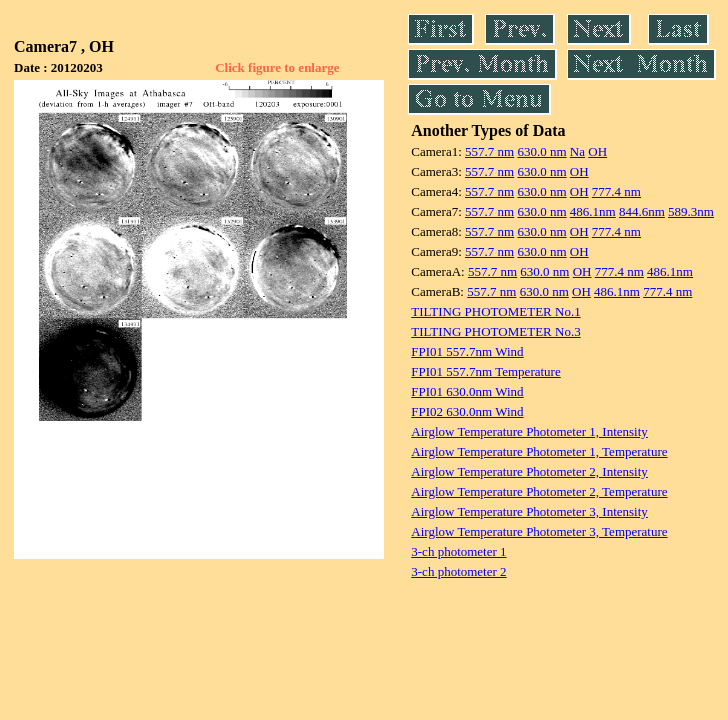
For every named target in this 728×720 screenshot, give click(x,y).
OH (597, 151)
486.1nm (593, 211)
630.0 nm (541, 151)
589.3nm (691, 211)
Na (577, 151)
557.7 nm (489, 151)
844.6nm (642, 211)
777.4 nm (616, 191)
